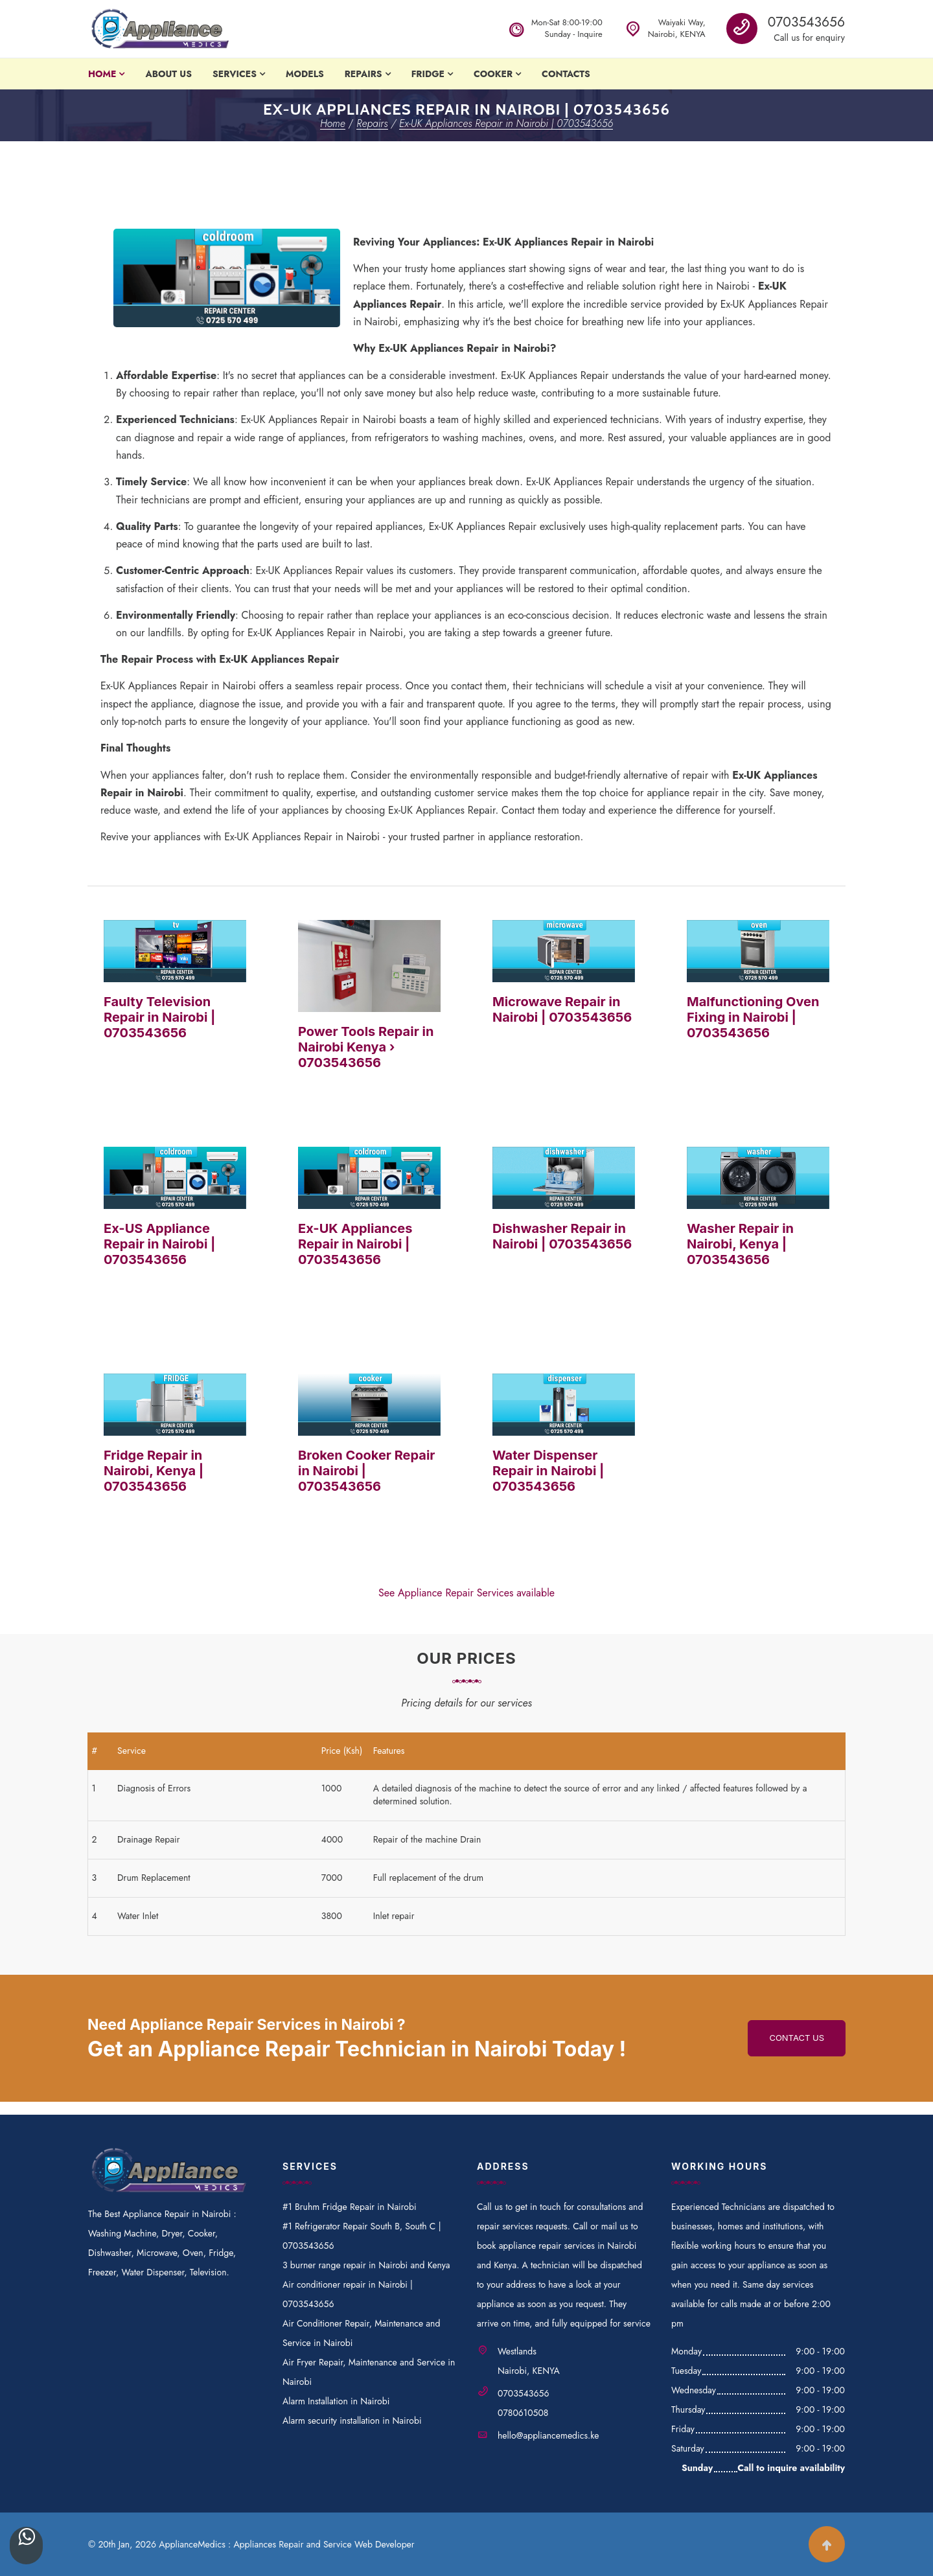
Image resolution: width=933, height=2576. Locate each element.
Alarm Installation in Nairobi (335, 2401)
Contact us (796, 2037)
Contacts (566, 73)
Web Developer (384, 2544)
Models (305, 73)
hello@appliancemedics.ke (548, 2435)
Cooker (493, 73)
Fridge (427, 73)
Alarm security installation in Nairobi (352, 2420)
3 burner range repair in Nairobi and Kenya (366, 2265)
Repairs (363, 73)
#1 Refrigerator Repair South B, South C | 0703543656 (361, 2236)
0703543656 (806, 22)
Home (102, 73)
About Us (168, 73)
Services (235, 73)
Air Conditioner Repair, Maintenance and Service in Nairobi (361, 2333)
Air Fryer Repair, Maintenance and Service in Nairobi (368, 2372)
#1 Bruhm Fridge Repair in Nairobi (349, 2206)
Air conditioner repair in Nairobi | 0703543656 (347, 2294)
